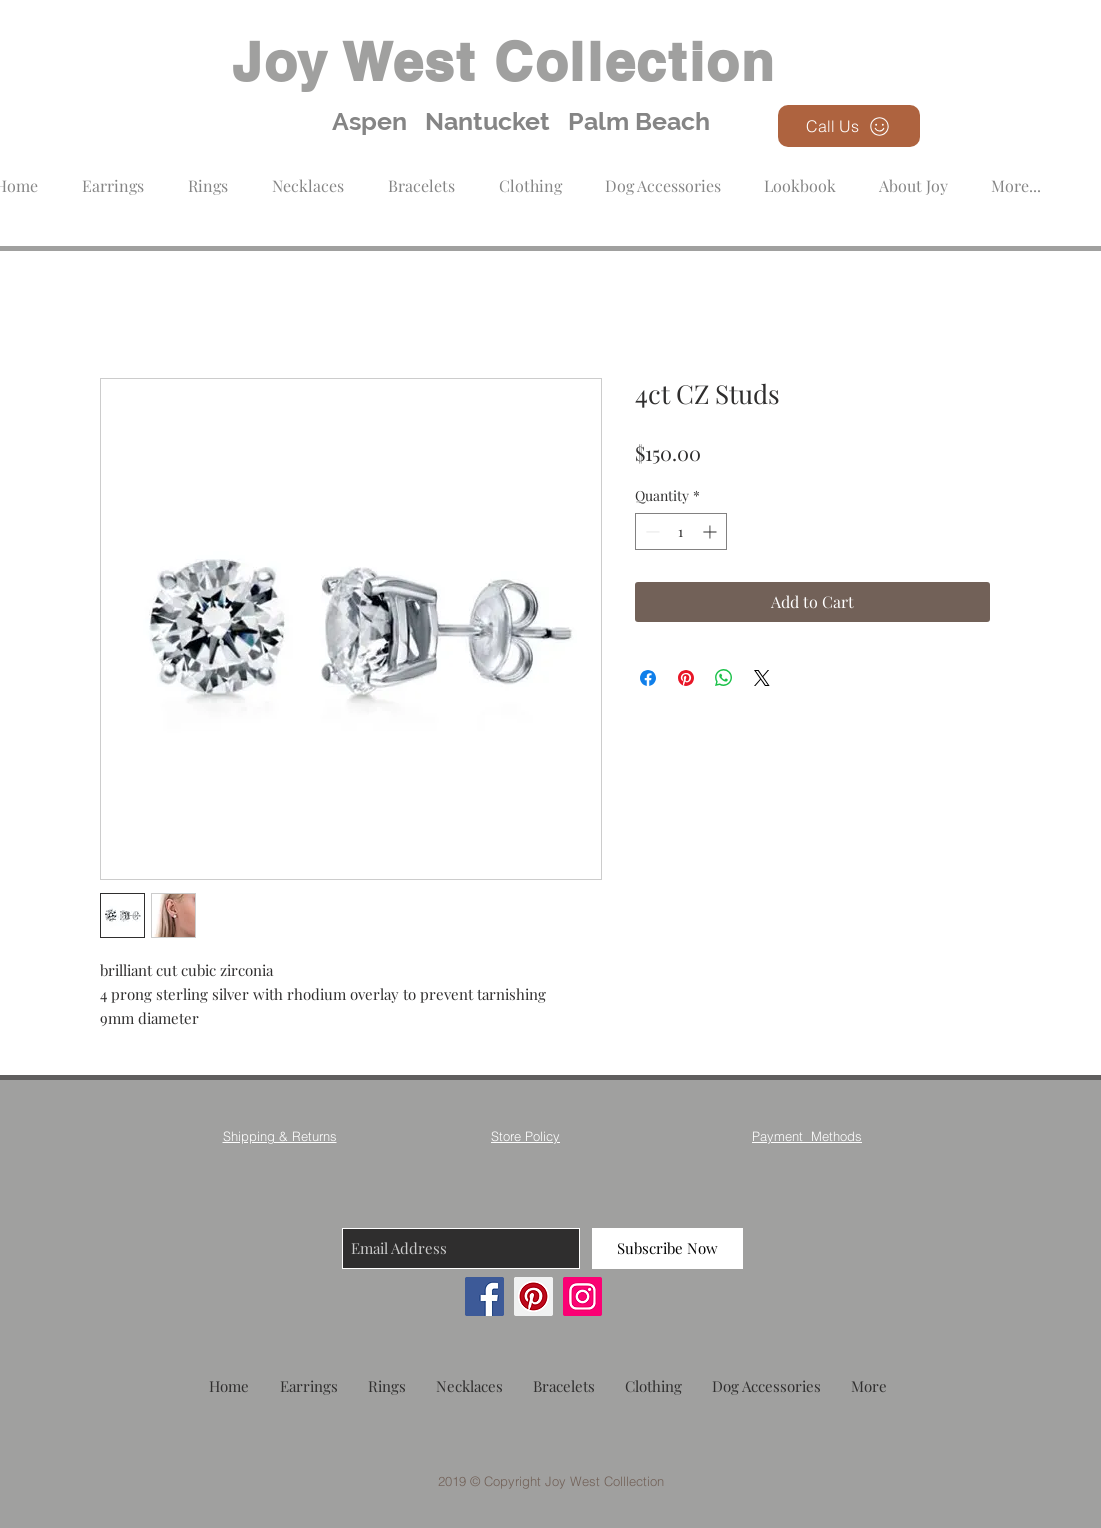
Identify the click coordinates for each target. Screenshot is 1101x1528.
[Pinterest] (533, 1296)
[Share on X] (762, 678)
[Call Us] (849, 126)
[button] (530, 176)
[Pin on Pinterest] (686, 678)
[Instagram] (582, 1296)
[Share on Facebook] (648, 678)
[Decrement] (650, 531)
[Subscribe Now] (667, 1248)
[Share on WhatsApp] (724, 678)
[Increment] (711, 531)
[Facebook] (484, 1296)
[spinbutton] (681, 531)
